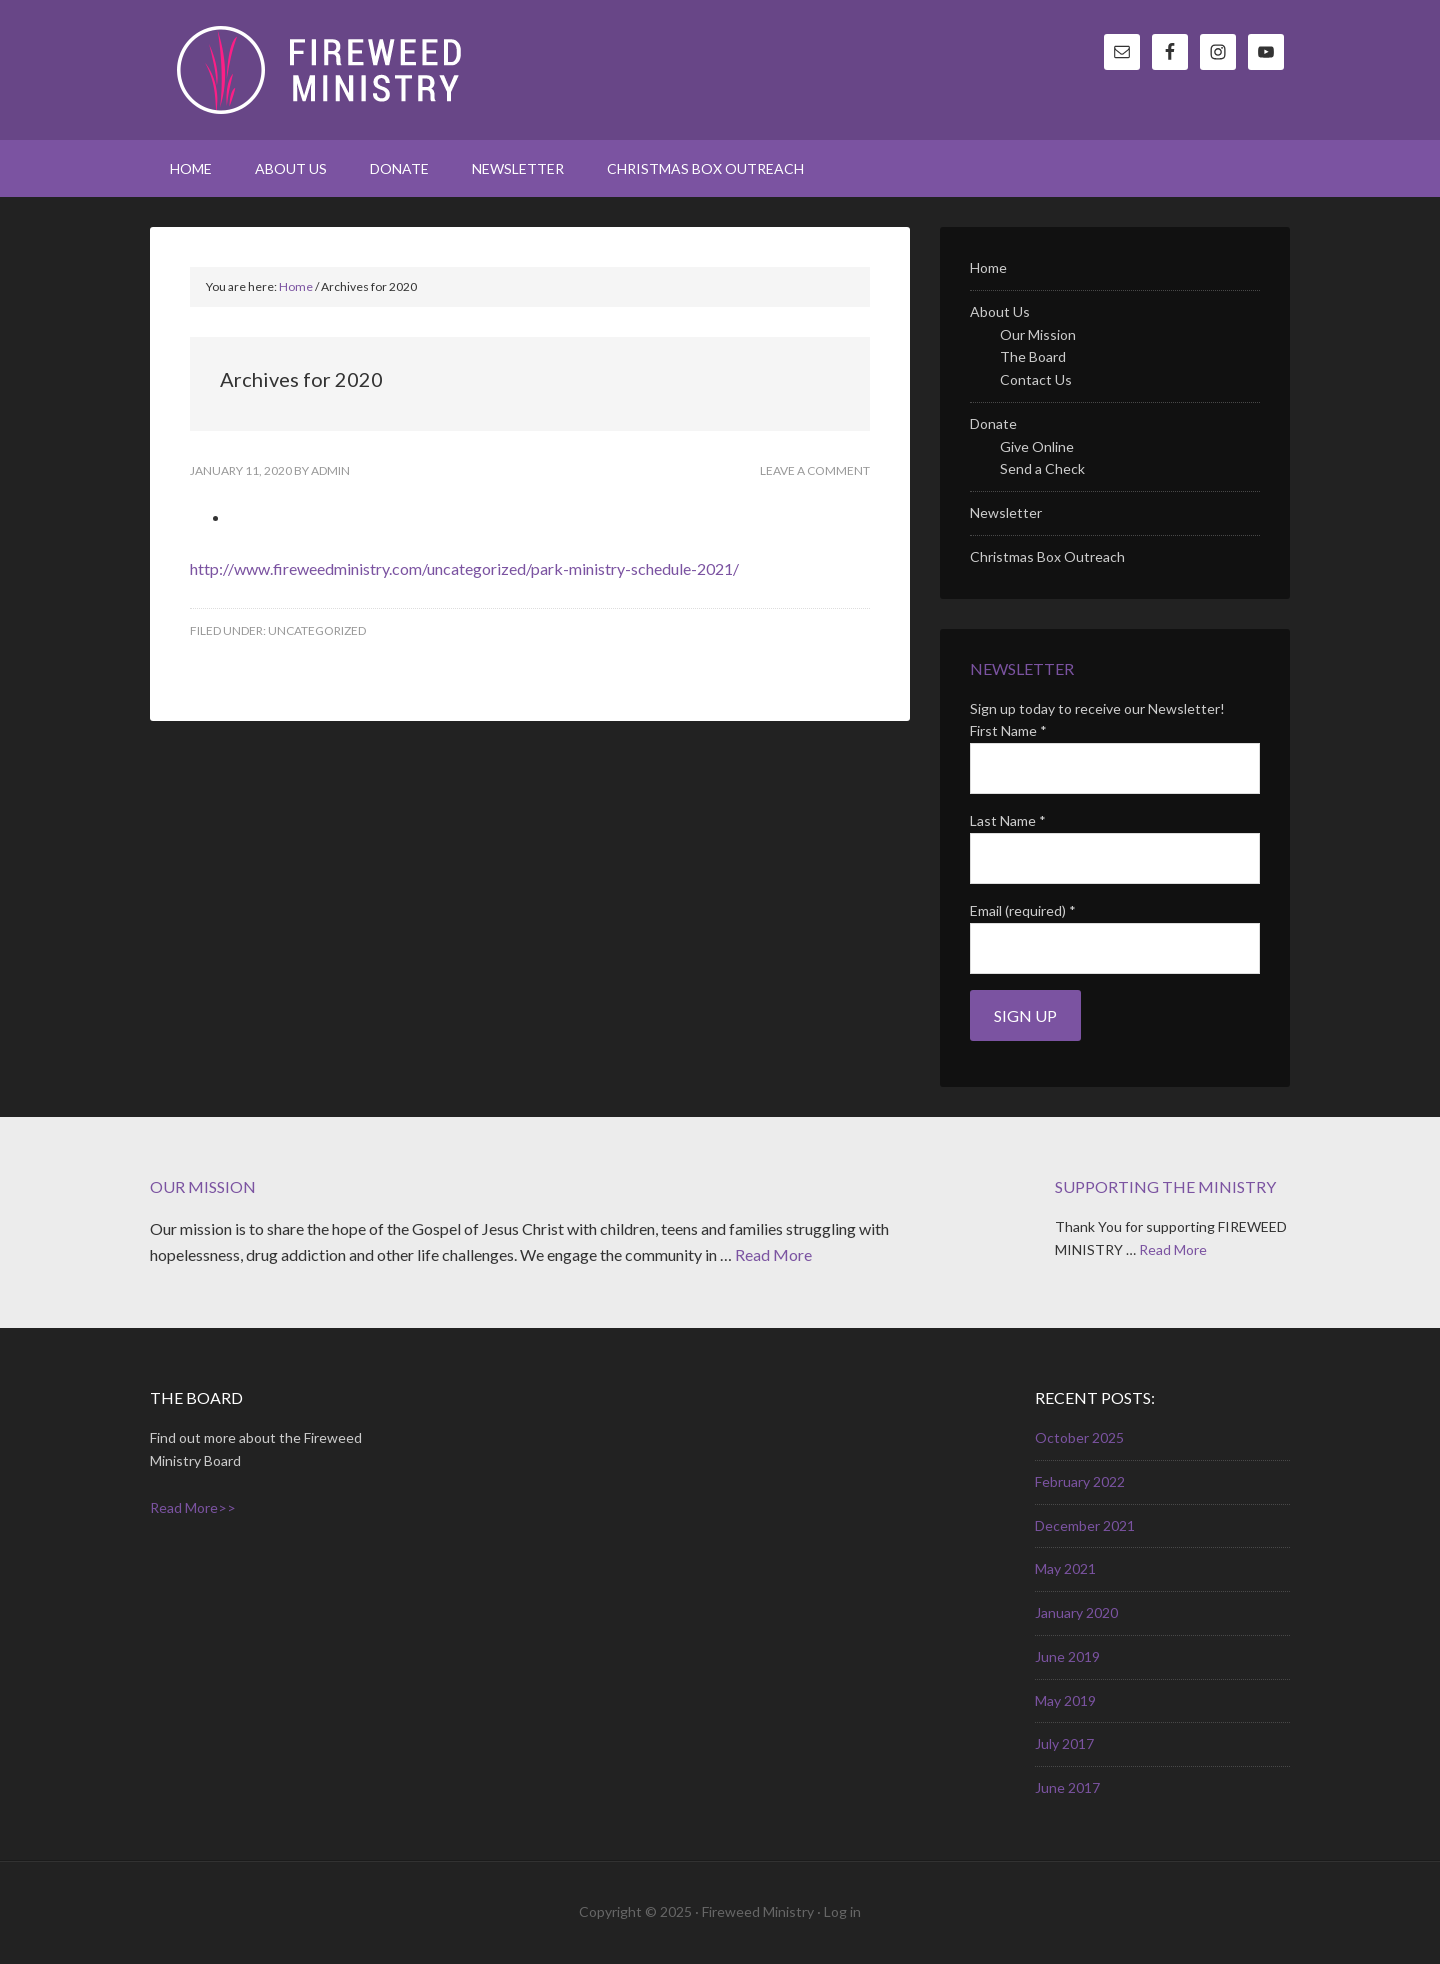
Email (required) (1023, 910)
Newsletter (1006, 512)
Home (988, 267)
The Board (1033, 356)
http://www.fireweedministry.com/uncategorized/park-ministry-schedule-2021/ (464, 568)
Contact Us (1036, 379)
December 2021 (1085, 1525)
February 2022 (1080, 1481)
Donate (993, 423)
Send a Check (1042, 468)
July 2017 (1064, 1743)
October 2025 (1079, 1437)
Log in (842, 1911)
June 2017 (1067, 1787)
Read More (773, 1254)
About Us (1000, 311)
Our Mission (1038, 334)
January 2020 (1076, 1612)
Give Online (1037, 446)
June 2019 (1067, 1656)
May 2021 (1065, 1568)
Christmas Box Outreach (1047, 556)
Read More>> (193, 1507)
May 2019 (1065, 1700)
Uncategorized (317, 630)
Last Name (1008, 820)
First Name (1008, 730)
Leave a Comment (815, 470)
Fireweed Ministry (320, 70)
